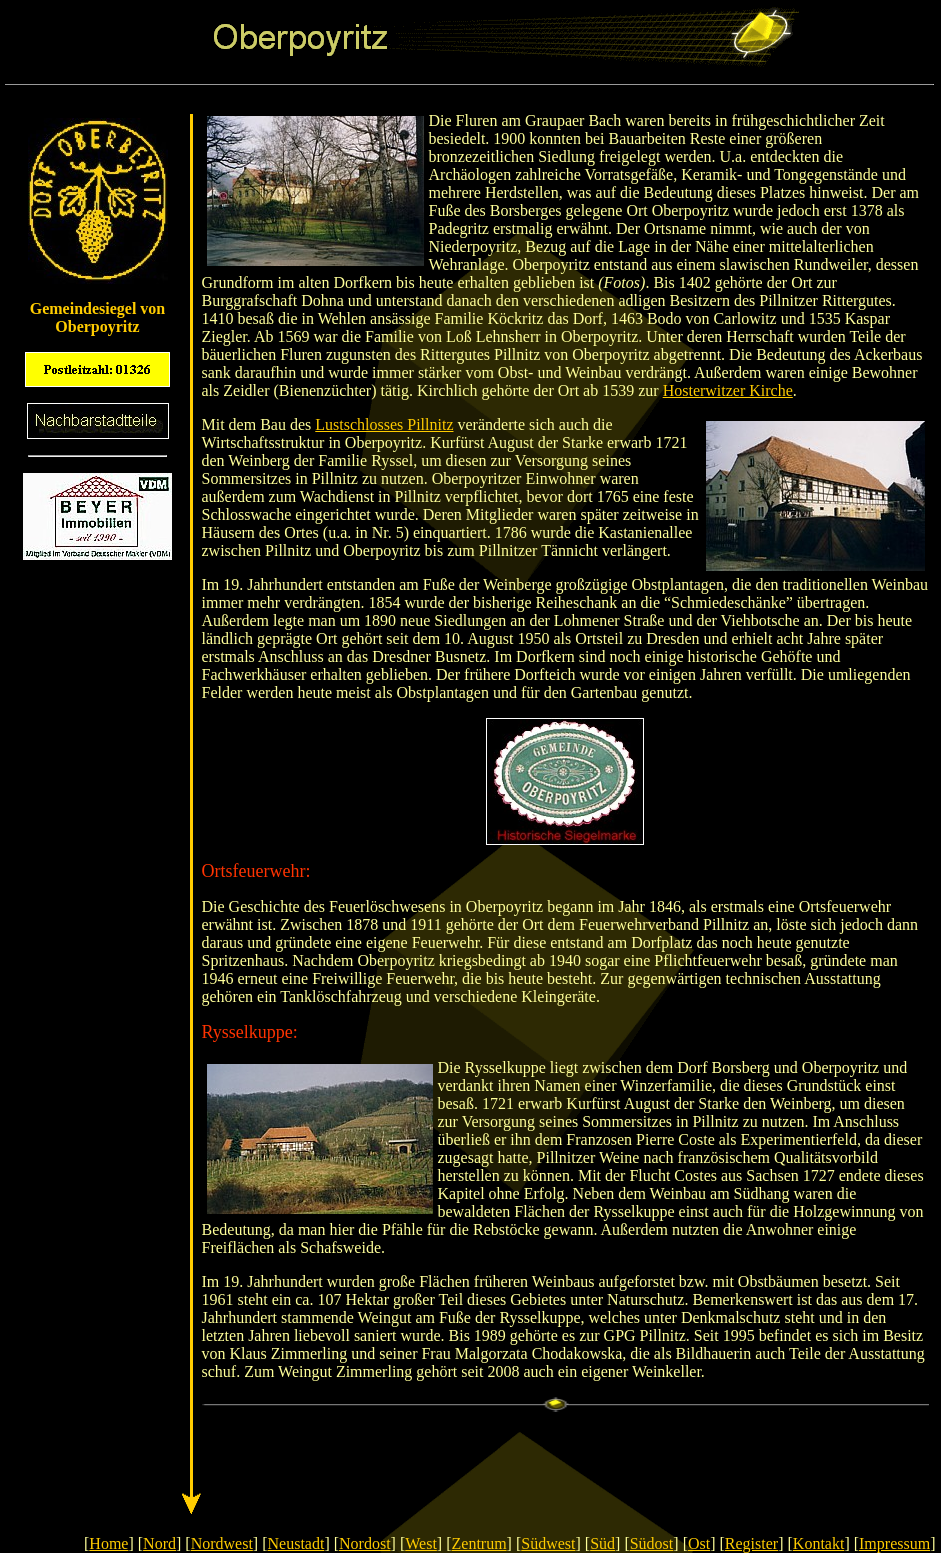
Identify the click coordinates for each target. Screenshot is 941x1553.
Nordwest (222, 1543)
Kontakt (819, 1543)
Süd (602, 1543)
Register (751, 1543)
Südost (652, 1543)
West (421, 1543)
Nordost (365, 1543)
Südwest (548, 1543)
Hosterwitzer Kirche (728, 390)
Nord (159, 1543)
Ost (699, 1543)
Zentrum (479, 1543)
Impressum (894, 1543)
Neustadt (296, 1543)
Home (108, 1543)
